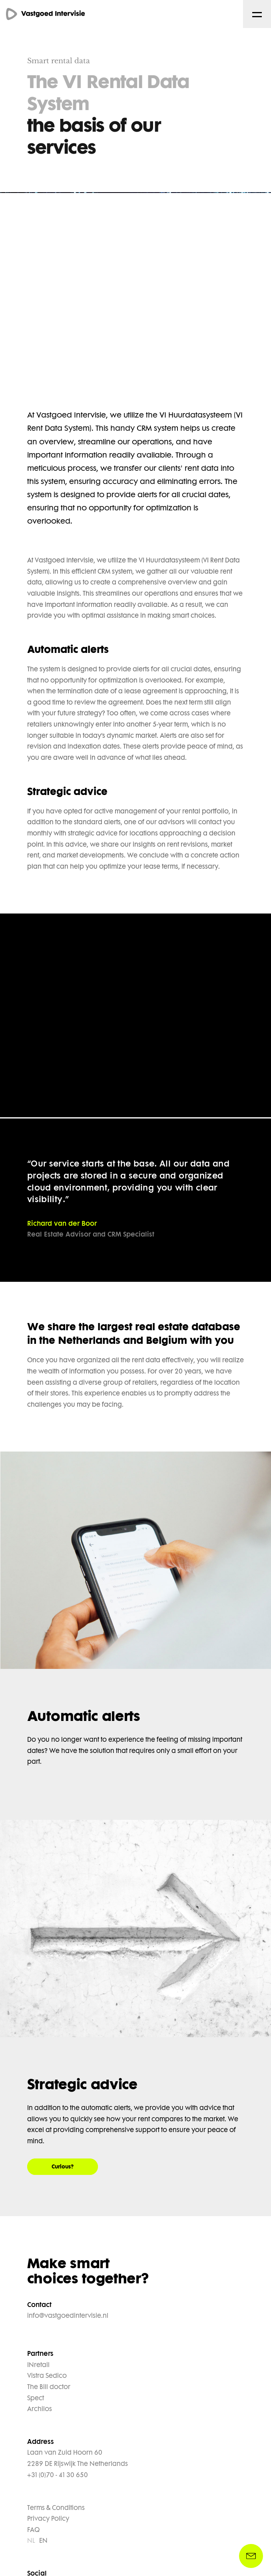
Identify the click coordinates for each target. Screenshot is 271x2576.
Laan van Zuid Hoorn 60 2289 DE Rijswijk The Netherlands (77, 2459)
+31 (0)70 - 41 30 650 (57, 2475)
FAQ (33, 2530)
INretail (38, 2365)
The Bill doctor (48, 2387)
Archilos (39, 2409)
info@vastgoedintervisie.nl (67, 2316)
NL (31, 2541)
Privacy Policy (48, 2519)
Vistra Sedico (47, 2376)
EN (43, 2541)
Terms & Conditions (56, 2508)
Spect (35, 2398)
